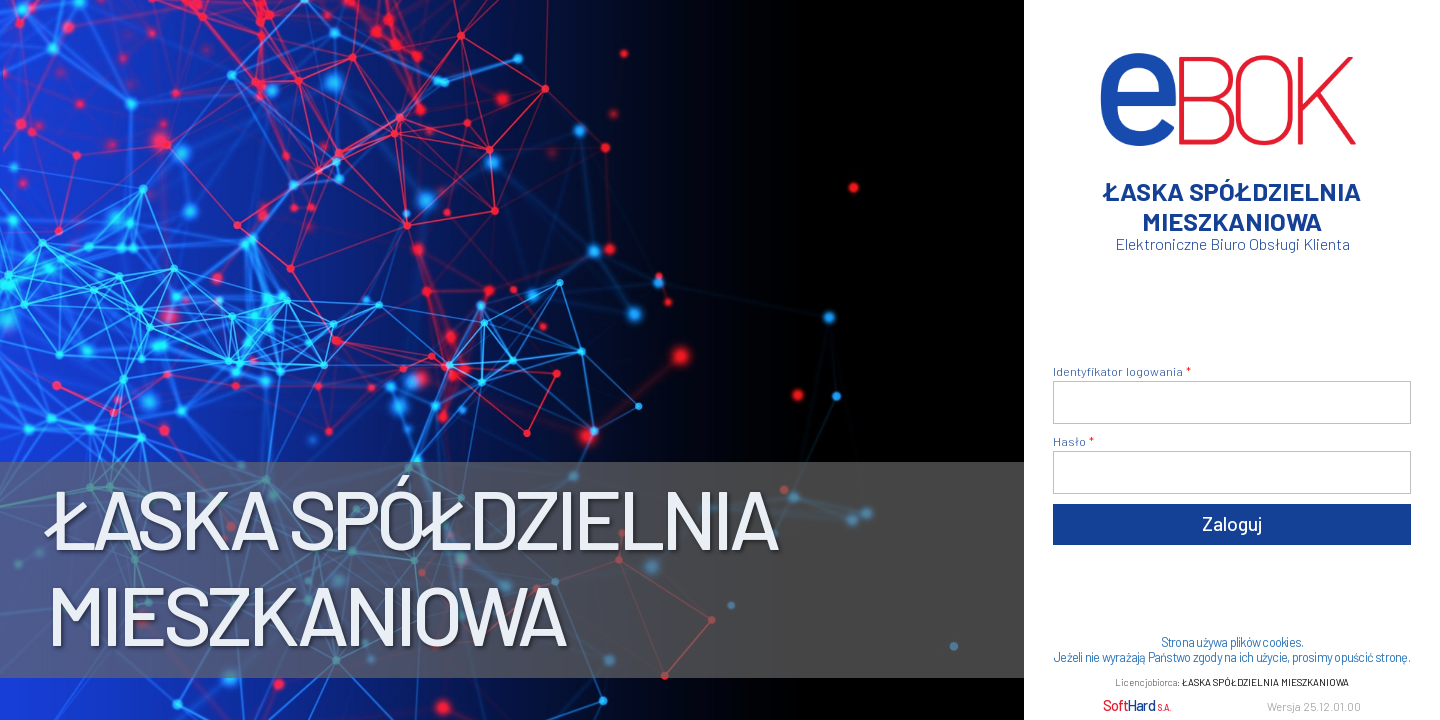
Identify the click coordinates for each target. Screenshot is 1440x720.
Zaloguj (1232, 523)
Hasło (1069, 441)
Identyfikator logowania (1118, 371)
